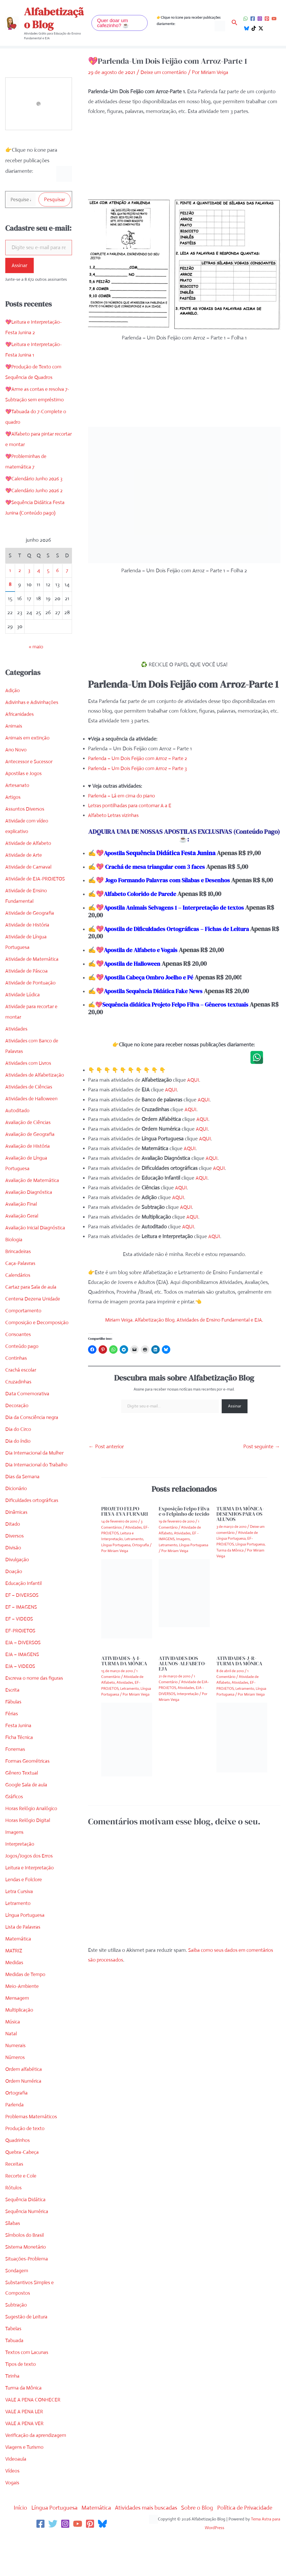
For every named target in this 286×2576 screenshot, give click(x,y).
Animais (14, 727)
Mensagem (17, 1999)
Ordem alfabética (24, 2070)
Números (15, 2058)
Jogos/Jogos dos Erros (30, 1857)
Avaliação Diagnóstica (29, 1193)
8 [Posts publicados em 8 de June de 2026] (10, 585)
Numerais (16, 2046)
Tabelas (13, 2329)
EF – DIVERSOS (23, 1596)
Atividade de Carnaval (29, 868)
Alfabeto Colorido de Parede (143, 901)
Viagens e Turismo (25, 2448)
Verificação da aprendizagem (37, 2436)
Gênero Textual (22, 1774)
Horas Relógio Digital (28, 1821)
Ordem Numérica (24, 2082)
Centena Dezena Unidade (33, 1300)
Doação (13, 1572)
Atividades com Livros (29, 1064)
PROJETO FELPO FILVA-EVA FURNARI (124, 1518)
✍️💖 (164, 1015)
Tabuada (15, 2341)
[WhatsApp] (245, 18)
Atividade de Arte (24, 856)
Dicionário (16, 1489)
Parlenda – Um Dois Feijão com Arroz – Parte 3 (140, 768)
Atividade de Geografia (31, 914)
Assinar (19, 266)
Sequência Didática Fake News (170, 998)
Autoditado (17, 1111)
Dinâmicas (16, 1513)
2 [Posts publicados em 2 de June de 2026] (19, 571)
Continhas (16, 1359)
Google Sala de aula (27, 1785)
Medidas (14, 1963)
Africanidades (20, 715)
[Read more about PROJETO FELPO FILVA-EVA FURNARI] (126, 1605)
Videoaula (16, 2460)
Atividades (16, 1030)
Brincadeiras (18, 1252)
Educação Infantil (24, 1584)
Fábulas (13, 1703)
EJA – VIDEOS (21, 1667)
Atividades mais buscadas (147, 2509)
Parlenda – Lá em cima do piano (123, 795)
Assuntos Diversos (25, 810)
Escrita (12, 1691)
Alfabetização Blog (54, 18)
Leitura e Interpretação (30, 1868)
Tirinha (13, 2377)
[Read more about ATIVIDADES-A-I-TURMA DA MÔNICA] (126, 1746)
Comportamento (24, 1311)
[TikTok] (253, 28)
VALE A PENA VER (25, 2424)
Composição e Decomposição (38, 1323)
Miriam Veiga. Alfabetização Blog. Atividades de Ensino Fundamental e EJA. (184, 1327)
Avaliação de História (28, 1147)
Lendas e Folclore (24, 1880)
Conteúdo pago (22, 1347)
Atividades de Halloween (32, 1099)
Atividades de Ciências (29, 1088)
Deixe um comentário (164, 72)
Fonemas (15, 1750)
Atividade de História (28, 926)
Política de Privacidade (253, 2509)
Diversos (14, 1537)
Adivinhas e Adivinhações (33, 703)
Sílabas (13, 2224)
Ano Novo (16, 750)
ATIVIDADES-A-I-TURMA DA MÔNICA (124, 1668)
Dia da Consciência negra (33, 1418)
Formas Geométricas (28, 1762)
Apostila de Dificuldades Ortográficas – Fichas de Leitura (163, 940)
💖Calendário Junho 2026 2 (36, 491)
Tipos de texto (21, 2365)
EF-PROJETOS (21, 1631)
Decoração (17, 1406)
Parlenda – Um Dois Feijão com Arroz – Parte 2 (140, 758)
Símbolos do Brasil (25, 2236)
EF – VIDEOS (20, 1620)
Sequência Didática (26, 2200)
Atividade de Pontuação (31, 984)
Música (13, 2023)
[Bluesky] (246, 28)
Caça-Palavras (21, 1264)
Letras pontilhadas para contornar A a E (132, 805)
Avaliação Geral (22, 1217)
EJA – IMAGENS (23, 1655)
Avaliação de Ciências (28, 1123)
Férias (11, 1714)
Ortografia (17, 2094)
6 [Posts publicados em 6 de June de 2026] (57, 571)
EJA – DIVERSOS (24, 1643)
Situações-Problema (27, 2260)
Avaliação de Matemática (33, 1181)
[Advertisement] (182, 161)
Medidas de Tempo (26, 1975)
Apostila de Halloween (135, 971)
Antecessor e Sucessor (30, 762)
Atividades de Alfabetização (35, 1076)
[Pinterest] (266, 18)
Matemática (18, 1940)
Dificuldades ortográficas (33, 1501)
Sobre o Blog (202, 2509)
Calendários (18, 1276)
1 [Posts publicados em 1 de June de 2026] (10, 571)
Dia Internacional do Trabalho (38, 1465)
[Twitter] (52, 2524)
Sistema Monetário (26, 2248)
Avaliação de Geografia (31, 1135)
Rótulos (13, 2188)
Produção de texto (26, 2129)
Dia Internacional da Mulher (36, 1454)
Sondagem (17, 2271)
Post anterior (106, 1453)
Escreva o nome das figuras (36, 1679)
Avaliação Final (21, 1205)
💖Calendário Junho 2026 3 (36, 479)
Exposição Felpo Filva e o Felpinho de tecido (184, 1518)
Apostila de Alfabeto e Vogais (144, 957)
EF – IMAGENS (22, 1608)
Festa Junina (19, 1726)
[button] (119, 23)
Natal (11, 2034)
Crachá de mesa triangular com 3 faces (158, 866)
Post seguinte (261, 1453)
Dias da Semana (23, 1477)
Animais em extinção (28, 739)
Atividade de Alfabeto (29, 844)
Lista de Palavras (23, 1928)
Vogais (12, 2483)
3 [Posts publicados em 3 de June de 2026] (29, 571)
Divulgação (17, 1560)
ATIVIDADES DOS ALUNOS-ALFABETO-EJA (182, 1671)
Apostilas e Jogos (24, 774)
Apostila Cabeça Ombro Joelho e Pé (152, 984)
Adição (12, 691)
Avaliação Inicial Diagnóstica (36, 1228)
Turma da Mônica (24, 2389)
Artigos (13, 798)
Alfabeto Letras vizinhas (114, 815)
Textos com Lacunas (27, 2353)
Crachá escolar (21, 1371)
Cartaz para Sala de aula (32, 1288)
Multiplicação (20, 2011)
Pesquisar (54, 200)
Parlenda (15, 2105)
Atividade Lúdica (23, 995)
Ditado (12, 1525)
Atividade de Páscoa (27, 972)
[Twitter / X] (260, 28)
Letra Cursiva (20, 1892)
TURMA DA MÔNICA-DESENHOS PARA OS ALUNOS (240, 1521)
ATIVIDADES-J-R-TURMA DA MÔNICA (239, 1668)
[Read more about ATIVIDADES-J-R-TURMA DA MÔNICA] (242, 1744)
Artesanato (17, 786)
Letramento (18, 1904)
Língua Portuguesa (26, 1916)
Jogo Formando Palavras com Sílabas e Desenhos (172, 879)
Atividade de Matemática (33, 960)
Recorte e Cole (21, 2177)
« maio (35, 647)
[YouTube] (274, 18)
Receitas (14, 2165)
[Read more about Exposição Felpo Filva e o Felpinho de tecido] (184, 1600)
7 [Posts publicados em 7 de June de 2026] (67, 571)
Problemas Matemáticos (32, 2117)
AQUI (193, 1087)
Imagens (14, 1833)
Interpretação (20, 1845)
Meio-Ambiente (22, 1987)
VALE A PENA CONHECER (34, 2400)
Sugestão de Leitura (27, 2317)
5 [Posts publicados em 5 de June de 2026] (48, 571)
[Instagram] (259, 18)
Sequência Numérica (28, 2212)
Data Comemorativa (28, 1394)
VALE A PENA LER (25, 2412)
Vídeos (12, 2472)
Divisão (13, 1548)
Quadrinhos (18, 2141)
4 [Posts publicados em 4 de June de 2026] (38, 571)
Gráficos (14, 1797)
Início (11, 2509)
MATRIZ (14, 1951)
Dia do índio (18, 1442)
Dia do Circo (18, 1430)
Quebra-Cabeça (23, 2153)
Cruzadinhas (19, 1383)
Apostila (116, 852)
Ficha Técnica (20, 1738)
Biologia (14, 1240)
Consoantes (18, 1335)
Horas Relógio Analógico (32, 1809)
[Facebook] (252, 18)
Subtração (16, 2306)
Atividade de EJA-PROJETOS (37, 879)
